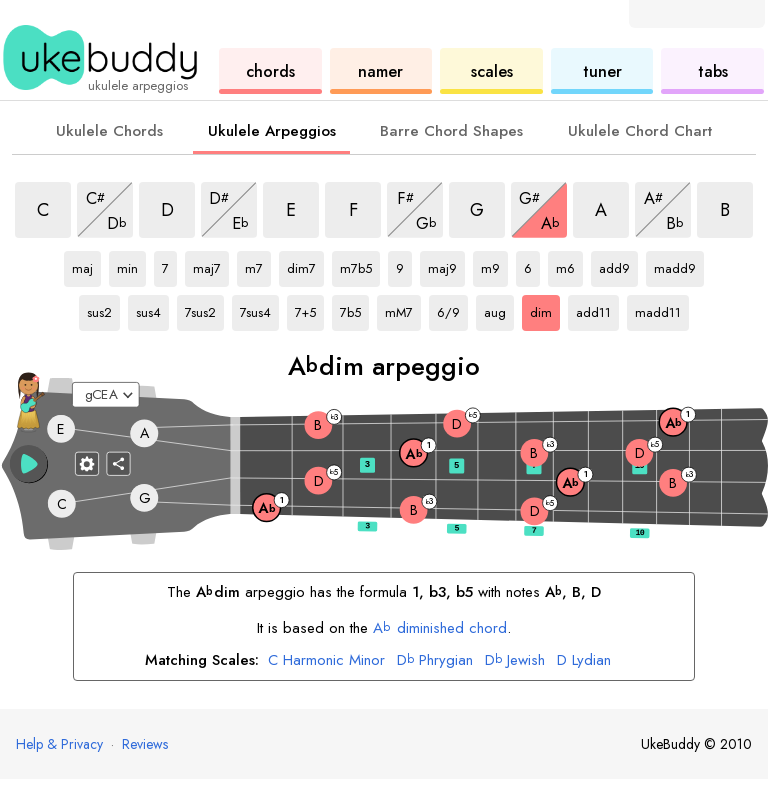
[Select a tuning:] (106, 395)
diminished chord (439, 628)
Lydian (584, 661)
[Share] (119, 463)
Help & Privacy (59, 744)
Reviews (145, 744)
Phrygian (435, 661)
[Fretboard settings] (87, 463)
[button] (29, 464)
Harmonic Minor (326, 661)
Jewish (515, 661)
